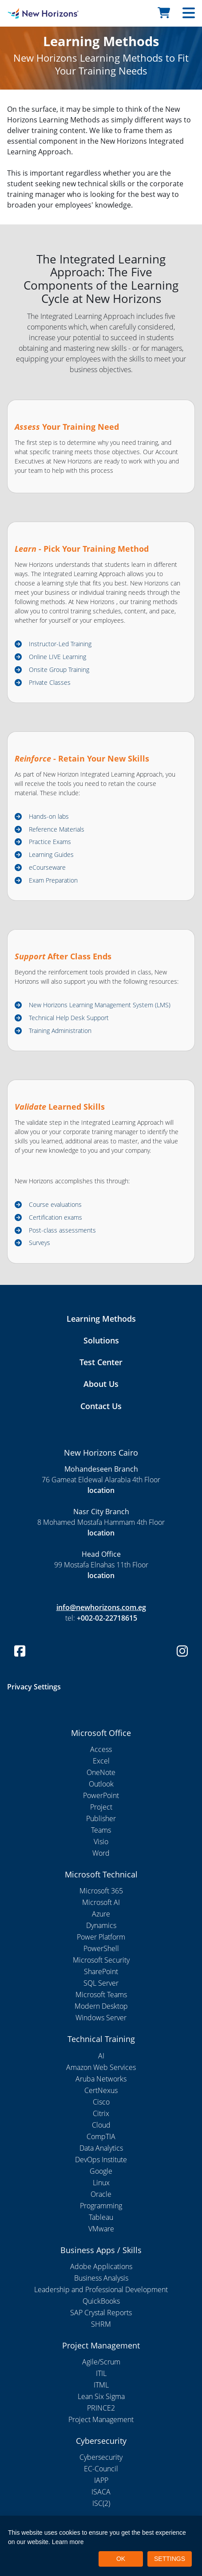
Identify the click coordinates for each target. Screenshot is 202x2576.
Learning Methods (101, 1318)
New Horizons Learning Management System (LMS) (99, 1005)
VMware (101, 2229)
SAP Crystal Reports (101, 2312)
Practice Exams (50, 841)
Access (101, 1749)
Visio (101, 1841)
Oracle (101, 2194)
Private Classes (50, 682)
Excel (101, 1761)
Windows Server (101, 2017)
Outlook (101, 1784)
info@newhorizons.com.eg (101, 1607)
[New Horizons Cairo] (25, 13)
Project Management (101, 2419)
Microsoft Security (101, 1960)
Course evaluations (55, 1204)
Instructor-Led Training (60, 644)
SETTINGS (169, 2558)
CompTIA (101, 2136)
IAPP (101, 2480)
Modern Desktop (101, 2006)
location (101, 1490)
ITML (101, 2385)
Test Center (101, 1362)
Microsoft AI (101, 1902)
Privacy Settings (34, 1687)
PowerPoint (101, 1795)
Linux (101, 2182)
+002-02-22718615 (107, 1618)
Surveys (39, 1242)
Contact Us (101, 1406)
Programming (101, 2206)
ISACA (101, 2492)
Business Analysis (101, 2278)
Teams (101, 1830)
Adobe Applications (101, 2266)
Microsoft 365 (101, 1891)
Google (101, 2171)
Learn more (68, 2541)
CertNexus (101, 2090)
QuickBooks (101, 2301)
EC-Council (101, 2469)
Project (101, 1807)
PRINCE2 (101, 2408)
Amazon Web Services (101, 2067)
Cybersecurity (101, 2457)
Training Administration (60, 1030)
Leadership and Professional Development (101, 2289)
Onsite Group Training (59, 669)
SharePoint (101, 1971)
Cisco (101, 2102)
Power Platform (101, 1937)
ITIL (101, 2373)
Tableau (101, 2217)
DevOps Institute (101, 2159)
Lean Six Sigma (101, 2396)
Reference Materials (56, 829)
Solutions (101, 1340)
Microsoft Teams (101, 1994)
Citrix (101, 2113)
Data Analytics (101, 2148)
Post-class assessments (62, 1230)
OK (120, 2558)
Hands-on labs (49, 816)
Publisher (101, 1818)
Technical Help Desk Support (69, 1017)
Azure (101, 1914)
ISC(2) (101, 2503)
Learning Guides (51, 854)
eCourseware (47, 867)
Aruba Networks (101, 2079)
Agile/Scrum (101, 2362)
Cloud (101, 2125)
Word (101, 1853)
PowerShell (101, 1948)
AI (101, 2056)
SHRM (101, 2324)
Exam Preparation (53, 880)
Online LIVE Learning (57, 656)
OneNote (101, 1772)
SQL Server (101, 1983)
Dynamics (101, 1925)
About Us (101, 1383)
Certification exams (55, 1217)
